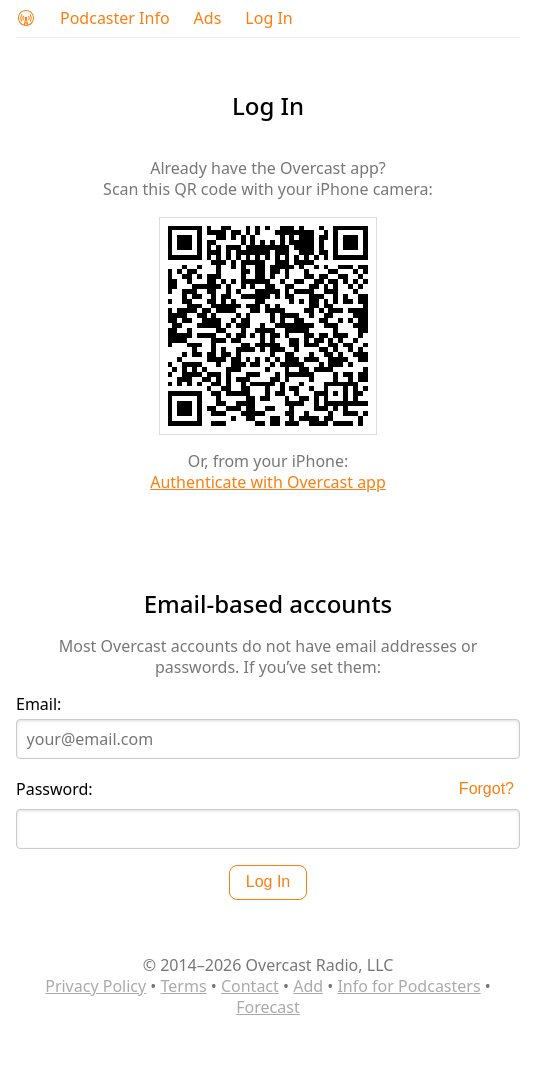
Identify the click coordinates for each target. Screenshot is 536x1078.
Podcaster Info (115, 18)
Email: (38, 704)
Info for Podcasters (408, 986)
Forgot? (486, 788)
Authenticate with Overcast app (268, 482)
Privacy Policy (95, 986)
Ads (208, 18)
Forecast (267, 1007)
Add (308, 986)
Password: (54, 789)
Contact (250, 986)
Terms (184, 986)
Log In (268, 18)
